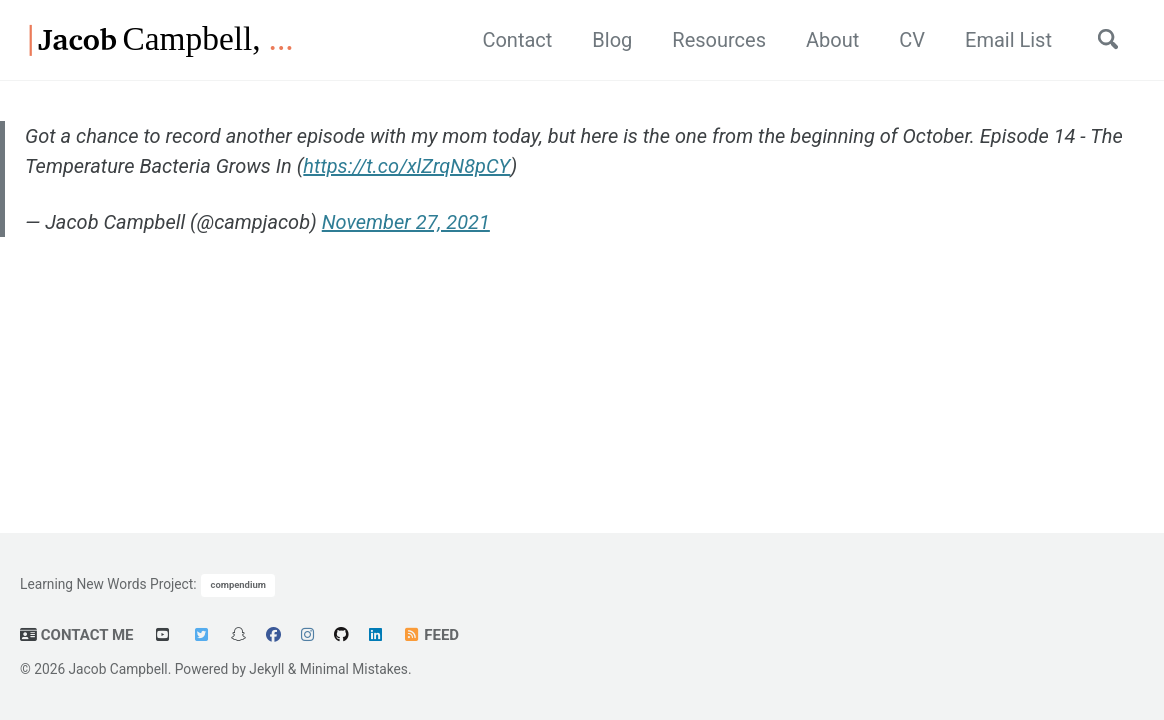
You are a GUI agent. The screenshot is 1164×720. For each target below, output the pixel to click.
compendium (238, 584)
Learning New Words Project (106, 583)
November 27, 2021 (406, 222)
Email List (1008, 40)
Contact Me (77, 635)
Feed (430, 635)
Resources (719, 40)
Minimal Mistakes (354, 669)
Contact (517, 40)
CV (912, 40)
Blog (612, 40)
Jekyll (266, 669)
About (832, 40)
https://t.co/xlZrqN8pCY (406, 166)
